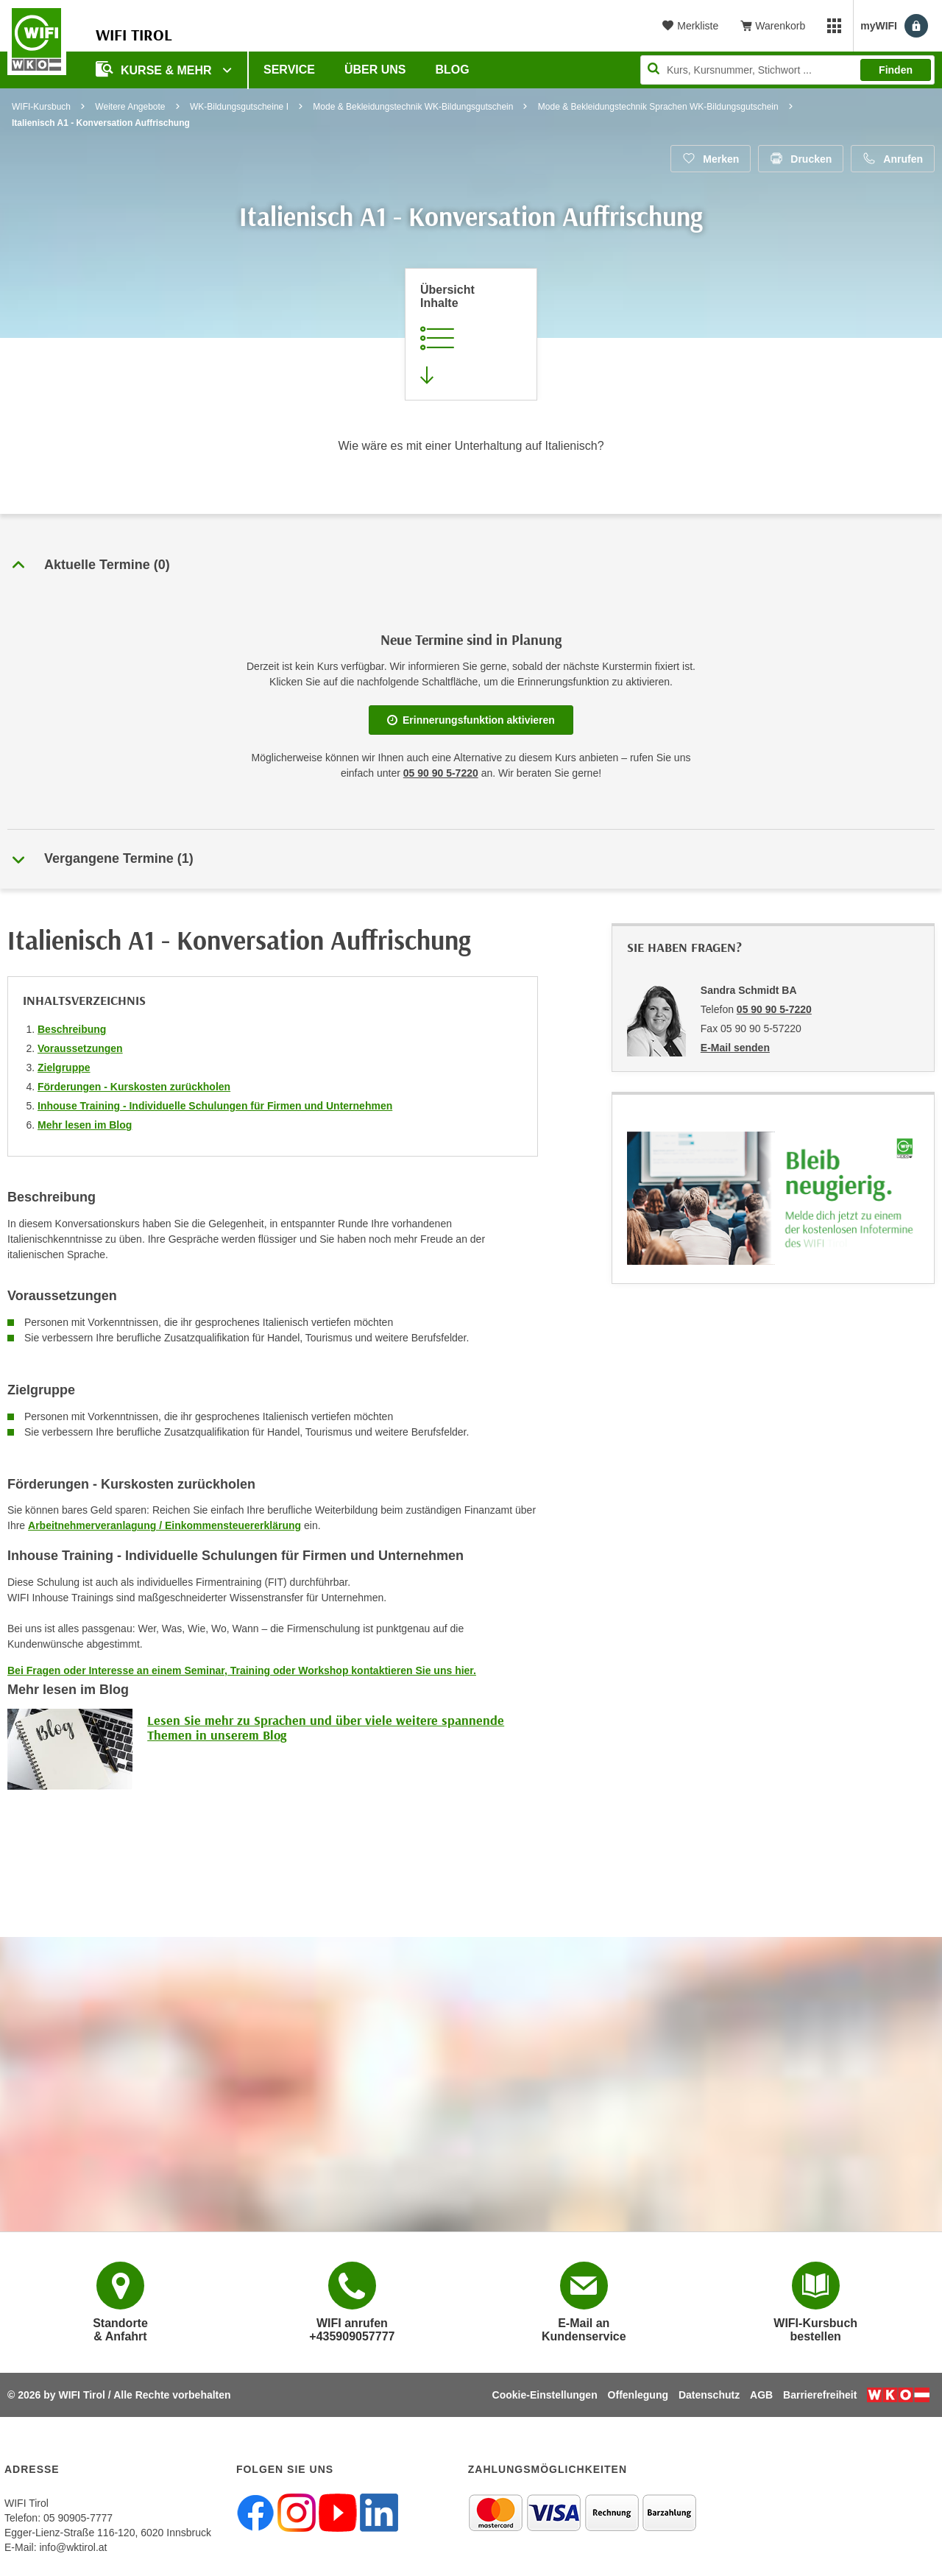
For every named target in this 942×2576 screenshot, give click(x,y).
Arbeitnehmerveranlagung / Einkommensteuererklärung (164, 1525)
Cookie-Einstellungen (545, 2395)
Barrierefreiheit (820, 2395)
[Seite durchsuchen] (787, 70)
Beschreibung (72, 1029)
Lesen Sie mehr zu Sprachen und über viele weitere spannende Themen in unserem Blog (325, 1727)
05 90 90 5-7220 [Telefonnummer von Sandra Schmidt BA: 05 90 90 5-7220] (774, 1009)
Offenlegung (638, 2395)
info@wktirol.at (73, 2547)
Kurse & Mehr (155, 69)
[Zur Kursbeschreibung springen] (471, 334)
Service (289, 69)
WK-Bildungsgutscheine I (239, 107)
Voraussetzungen (80, 1048)
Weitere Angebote (130, 107)
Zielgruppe (64, 1067)
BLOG (453, 69)
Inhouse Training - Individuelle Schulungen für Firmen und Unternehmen (215, 1106)
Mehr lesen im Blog (85, 1125)
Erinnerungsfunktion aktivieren (471, 720)
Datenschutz (709, 2395)
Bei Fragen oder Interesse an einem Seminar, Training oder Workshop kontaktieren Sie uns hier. (241, 1670)
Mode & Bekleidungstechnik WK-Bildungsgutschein (413, 107)
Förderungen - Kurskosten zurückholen (134, 1087)
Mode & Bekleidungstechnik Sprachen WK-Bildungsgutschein (658, 107)
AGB (761, 2395)
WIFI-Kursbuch (41, 107)
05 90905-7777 (78, 2518)
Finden (896, 70)
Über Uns (375, 69)
